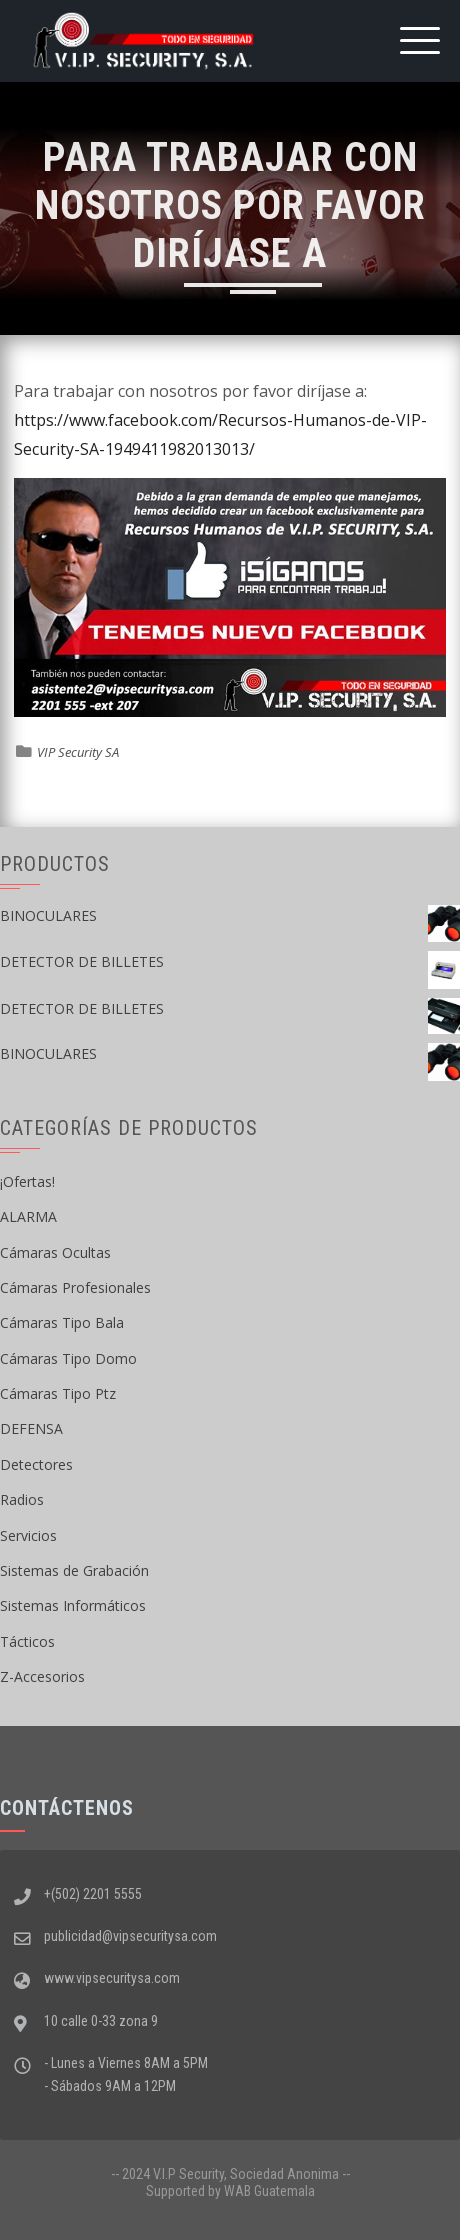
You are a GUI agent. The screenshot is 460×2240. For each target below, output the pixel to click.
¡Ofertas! (27, 1181)
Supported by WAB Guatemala (230, 2191)
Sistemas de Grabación (74, 1570)
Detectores (36, 1464)
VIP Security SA (78, 752)
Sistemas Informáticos (73, 1605)
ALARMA (28, 1216)
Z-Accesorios (42, 1676)
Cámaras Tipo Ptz (58, 1393)
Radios (22, 1499)
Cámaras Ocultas (55, 1252)
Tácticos (27, 1641)
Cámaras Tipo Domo (68, 1358)
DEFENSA (31, 1428)
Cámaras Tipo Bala (62, 1322)
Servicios (28, 1535)
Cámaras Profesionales (75, 1287)
